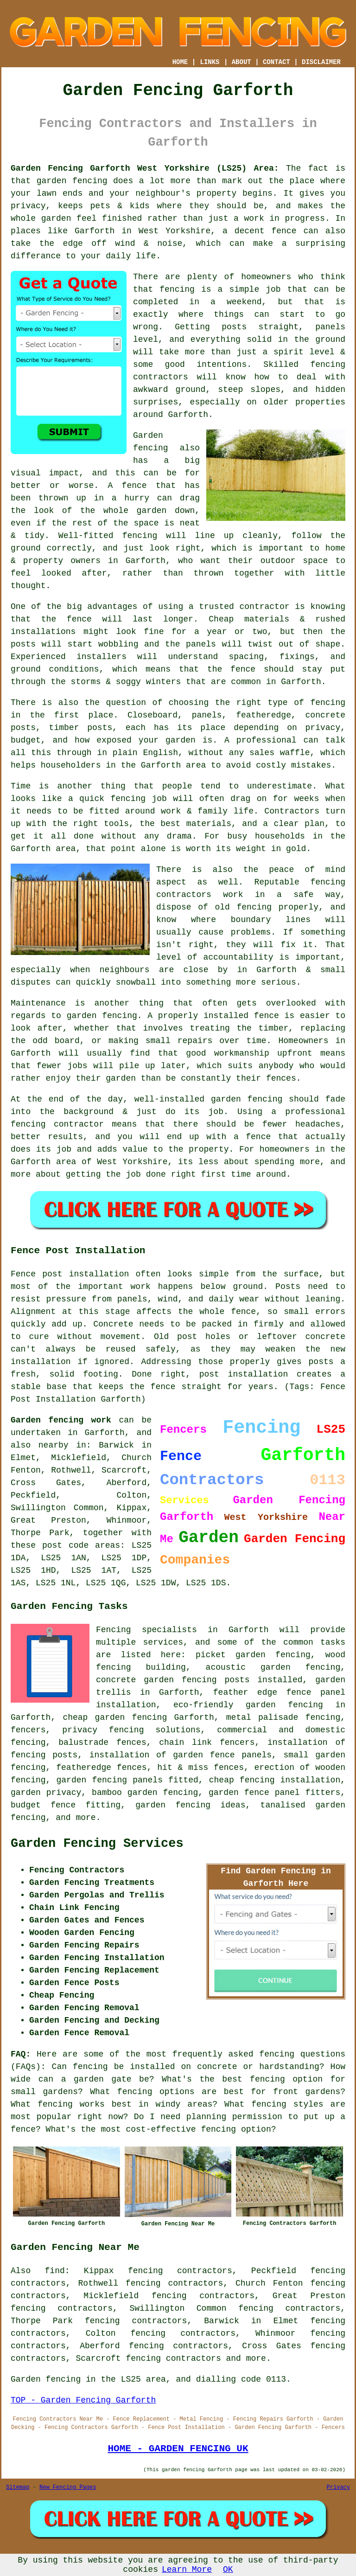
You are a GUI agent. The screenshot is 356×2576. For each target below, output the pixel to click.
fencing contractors (173, 2358)
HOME (180, 62)
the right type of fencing (280, 702)
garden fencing (102, 1015)
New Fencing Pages (67, 2487)
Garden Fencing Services (97, 1844)
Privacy (338, 2487)
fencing (128, 798)
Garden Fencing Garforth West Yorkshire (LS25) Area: (145, 168)
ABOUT (241, 62)
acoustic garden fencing (273, 1667)
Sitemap (17, 2487)
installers (101, 656)
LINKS (209, 62)
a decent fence (259, 231)
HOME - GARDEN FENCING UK (178, 2448)
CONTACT (276, 62)
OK (228, 2569)
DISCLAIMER (321, 62)
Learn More (187, 2569)
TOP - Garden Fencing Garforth (83, 2400)
